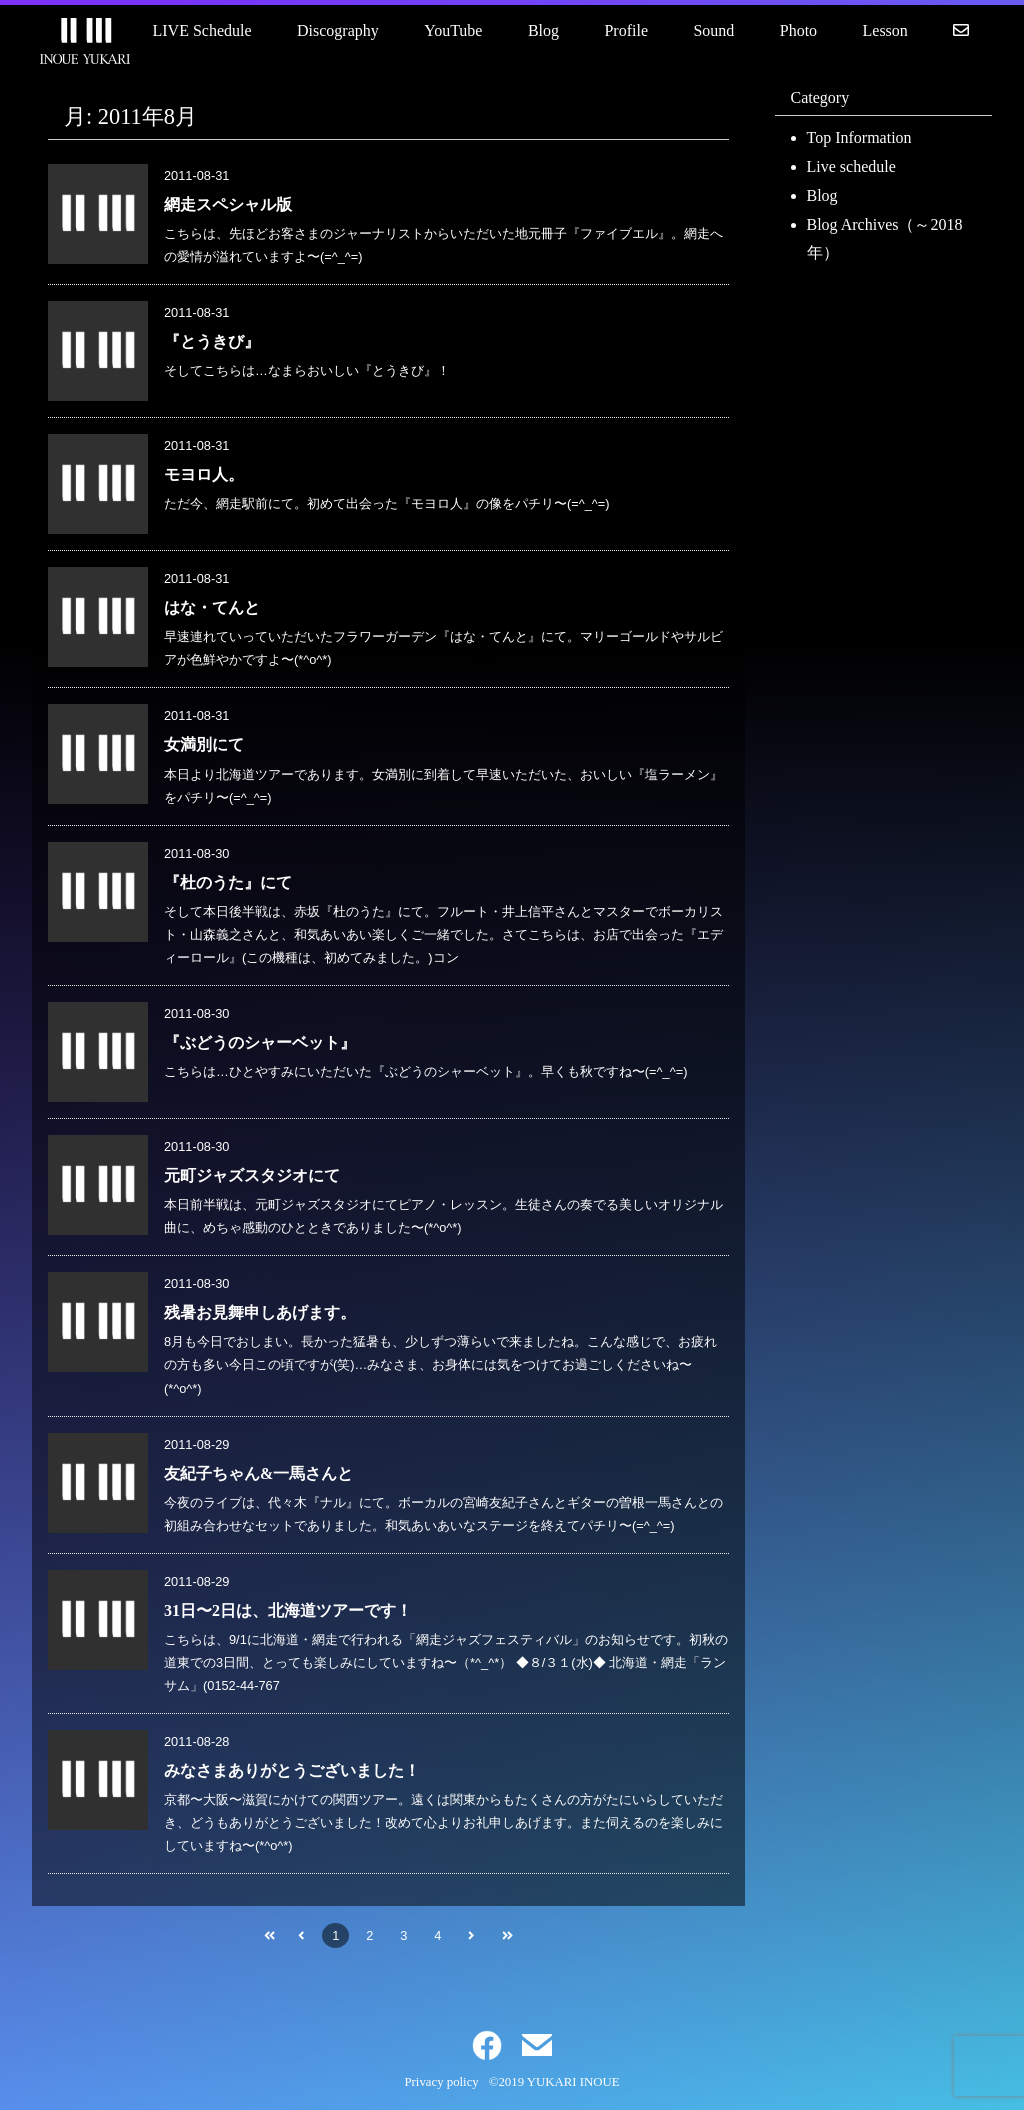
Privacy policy (441, 2082)
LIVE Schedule (202, 30)
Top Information (859, 137)
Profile (626, 30)
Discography (338, 30)
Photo (798, 30)
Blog (543, 30)
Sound (713, 30)
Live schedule (851, 166)
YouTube (453, 30)
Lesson (885, 30)
